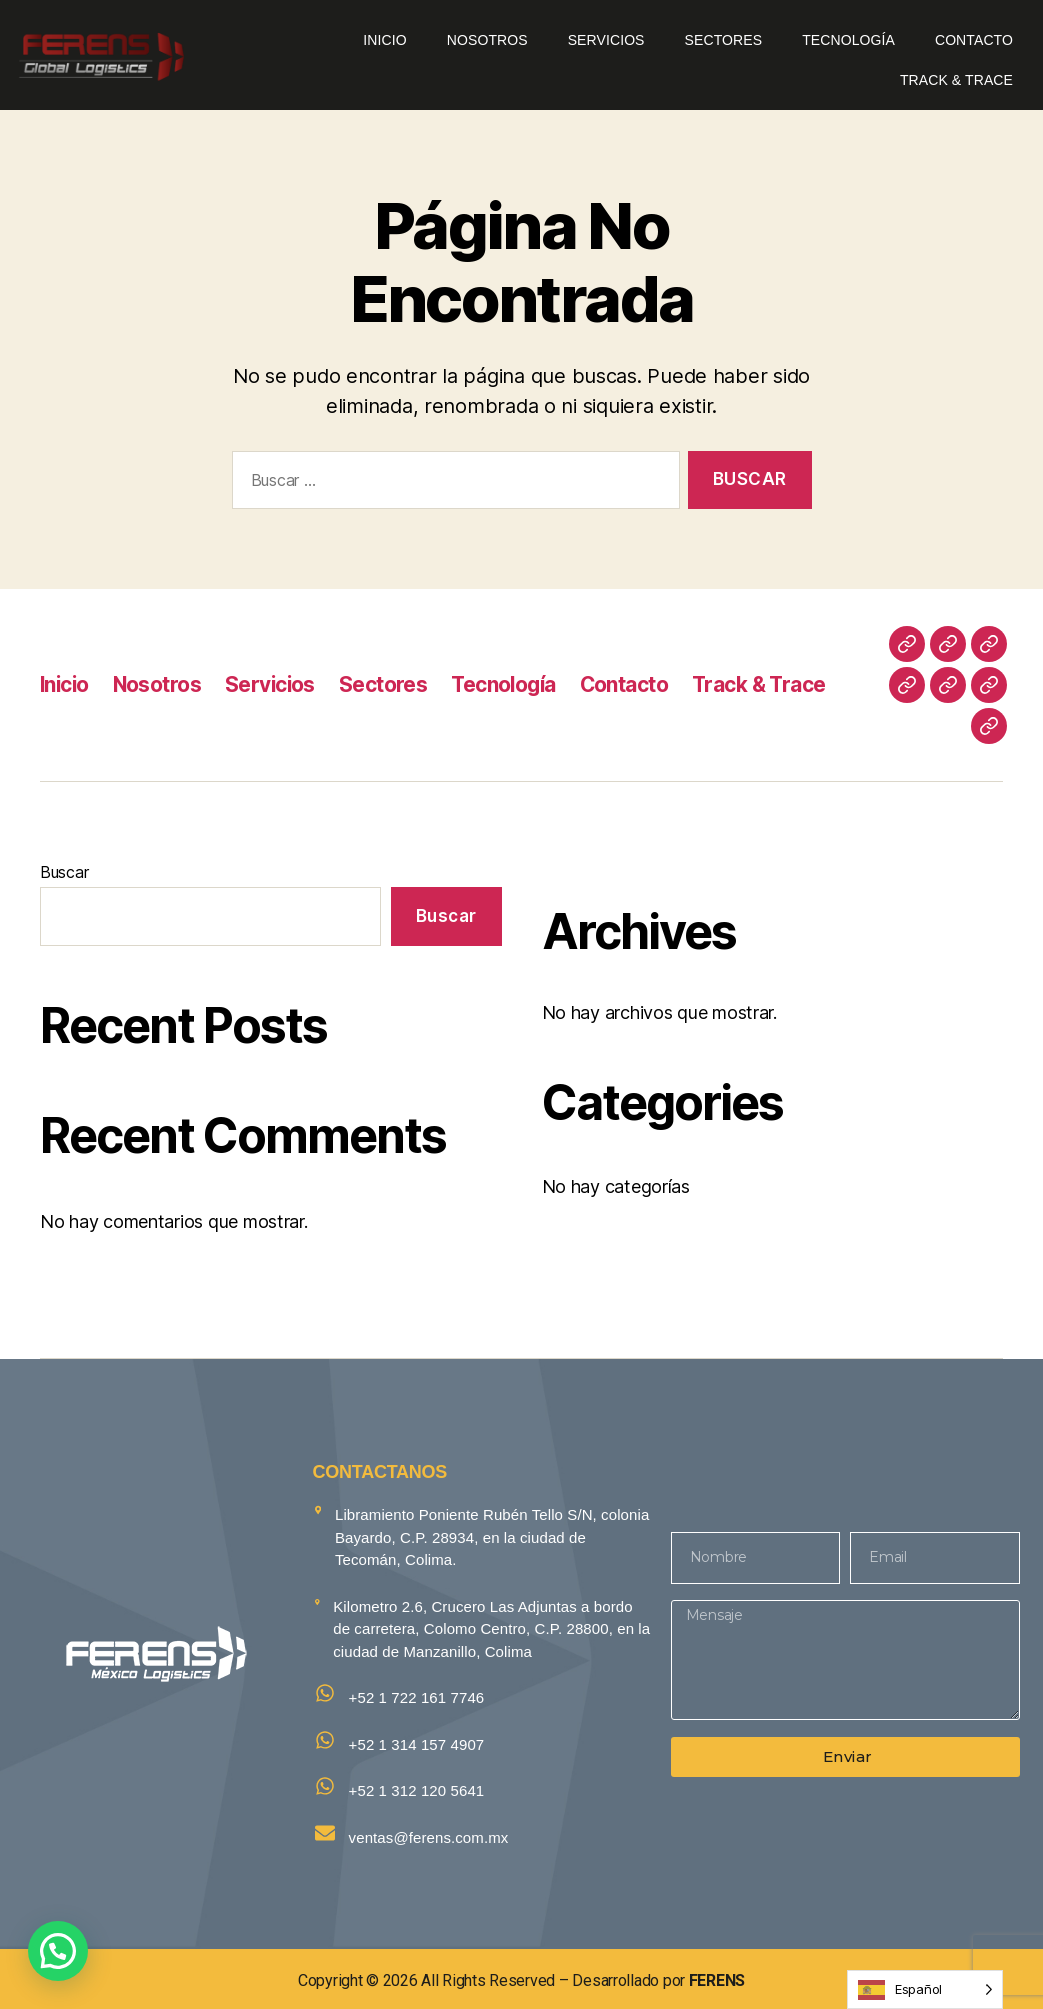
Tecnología (848, 40)
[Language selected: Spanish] (925, 1989)
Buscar (64, 872)
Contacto (974, 40)
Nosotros (487, 40)
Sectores (724, 40)
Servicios (606, 40)
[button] (58, 1951)
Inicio (384, 40)
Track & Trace (956, 80)
